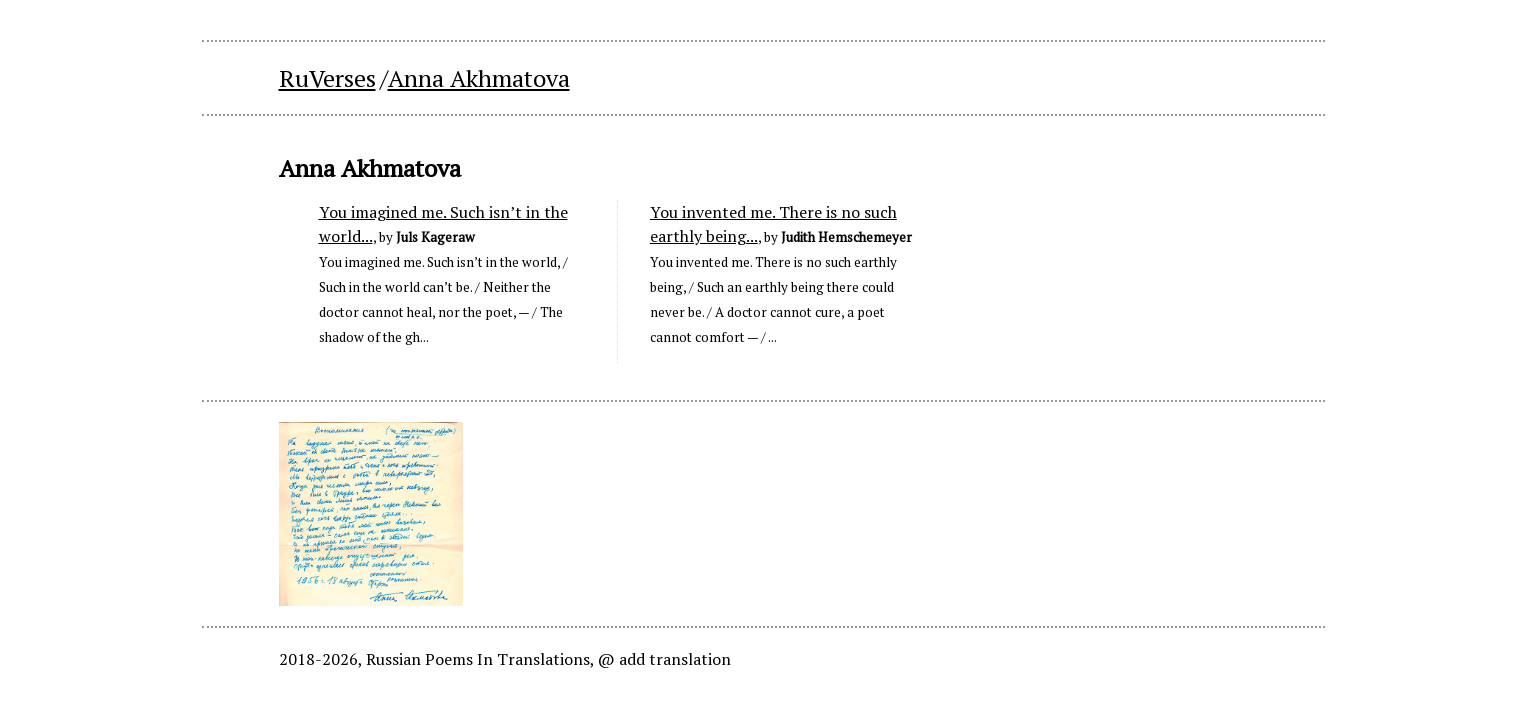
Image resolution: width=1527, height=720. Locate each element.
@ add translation (664, 659)
